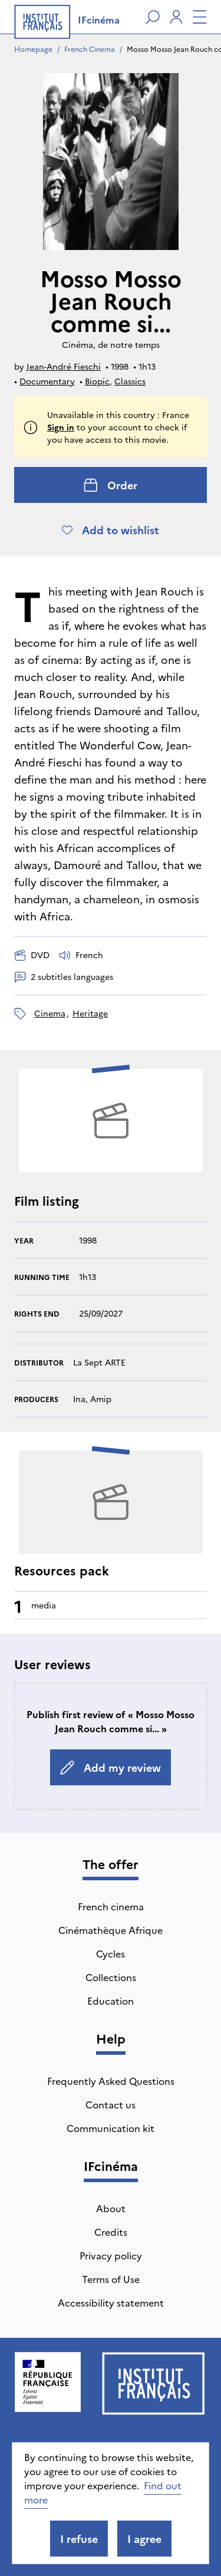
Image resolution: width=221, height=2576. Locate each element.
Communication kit (110, 2127)
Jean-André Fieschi (64, 366)
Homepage (33, 49)
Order (110, 485)
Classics (130, 381)
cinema (49, 1013)
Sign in (60, 427)
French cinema (111, 1906)
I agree (144, 2538)
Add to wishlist (110, 529)
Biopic (97, 381)
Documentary (47, 381)
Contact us (110, 2104)
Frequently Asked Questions (110, 2080)
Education (110, 2000)
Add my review (110, 1767)
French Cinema (89, 49)
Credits (110, 2231)
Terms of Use (111, 2278)
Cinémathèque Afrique (110, 1929)
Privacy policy (111, 2255)
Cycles (110, 1953)
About (111, 2208)
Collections (110, 1976)
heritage (90, 1013)
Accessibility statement (111, 2302)
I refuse (79, 2538)
